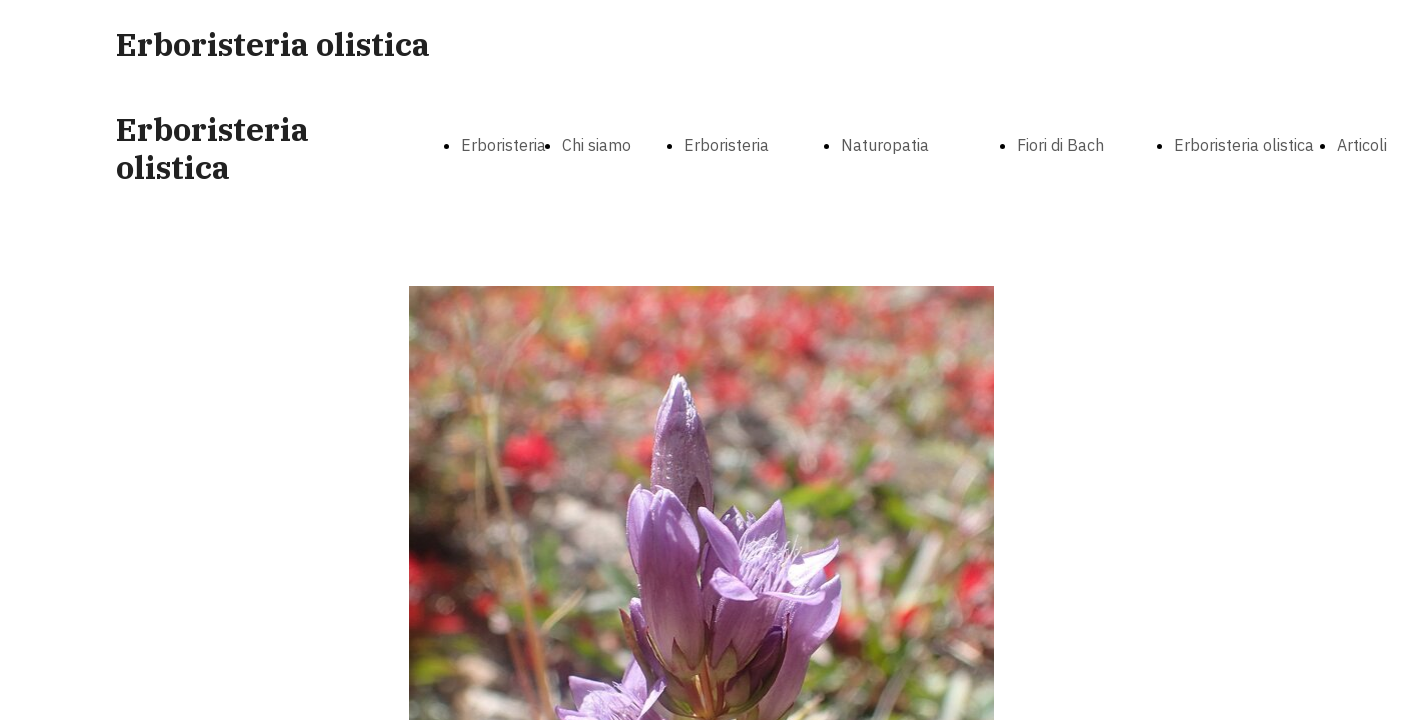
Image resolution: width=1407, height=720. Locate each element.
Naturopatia (885, 145)
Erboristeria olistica (1244, 145)
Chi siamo (596, 145)
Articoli (1362, 145)
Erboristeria (726, 145)
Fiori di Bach (1060, 145)
